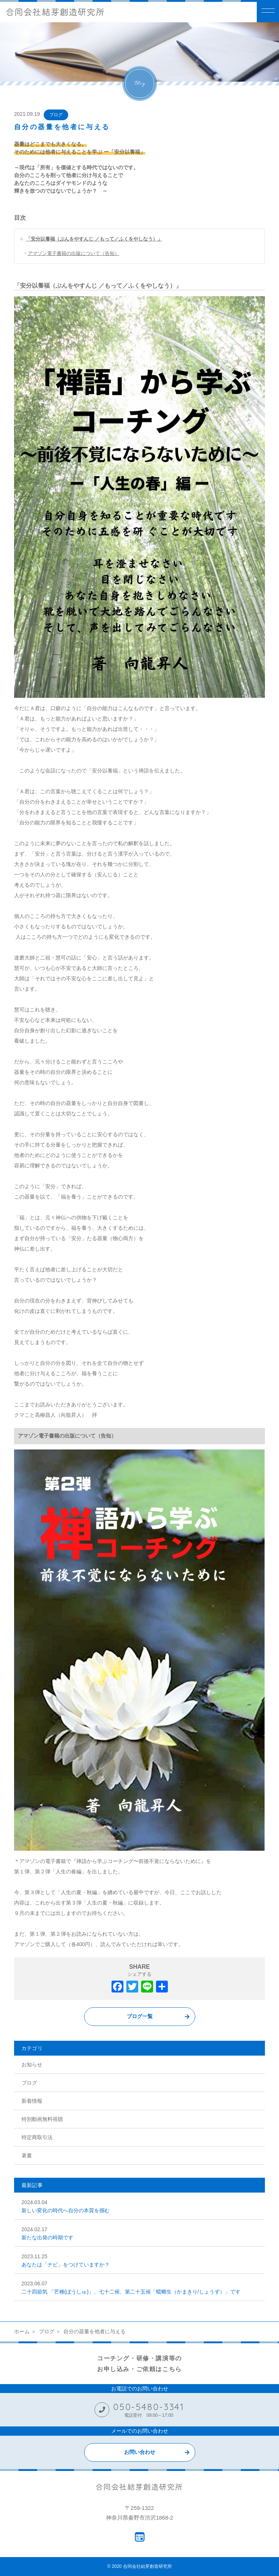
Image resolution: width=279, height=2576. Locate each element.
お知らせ (31, 2064)
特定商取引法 (37, 2137)
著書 (26, 2155)
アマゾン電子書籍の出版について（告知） (73, 253)
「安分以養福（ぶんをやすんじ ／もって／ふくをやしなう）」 (94, 239)
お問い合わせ (139, 2452)
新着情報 (31, 2101)
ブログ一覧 (140, 2016)
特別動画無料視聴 (42, 2119)
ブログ (56, 114)
